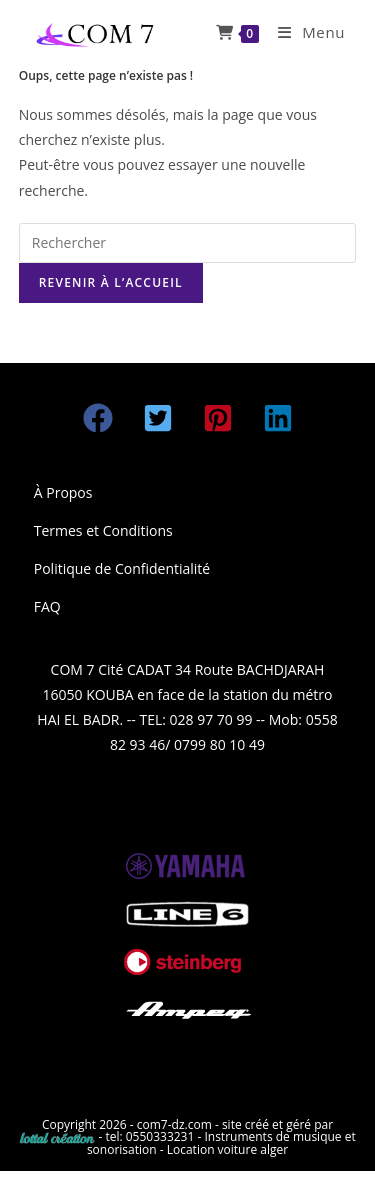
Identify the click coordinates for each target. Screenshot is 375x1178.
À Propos (63, 492)
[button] (98, 418)
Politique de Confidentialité (122, 568)
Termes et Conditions (103, 530)
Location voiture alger (227, 1149)
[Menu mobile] (304, 32)
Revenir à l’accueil (111, 282)
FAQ (47, 606)
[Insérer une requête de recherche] (188, 243)
